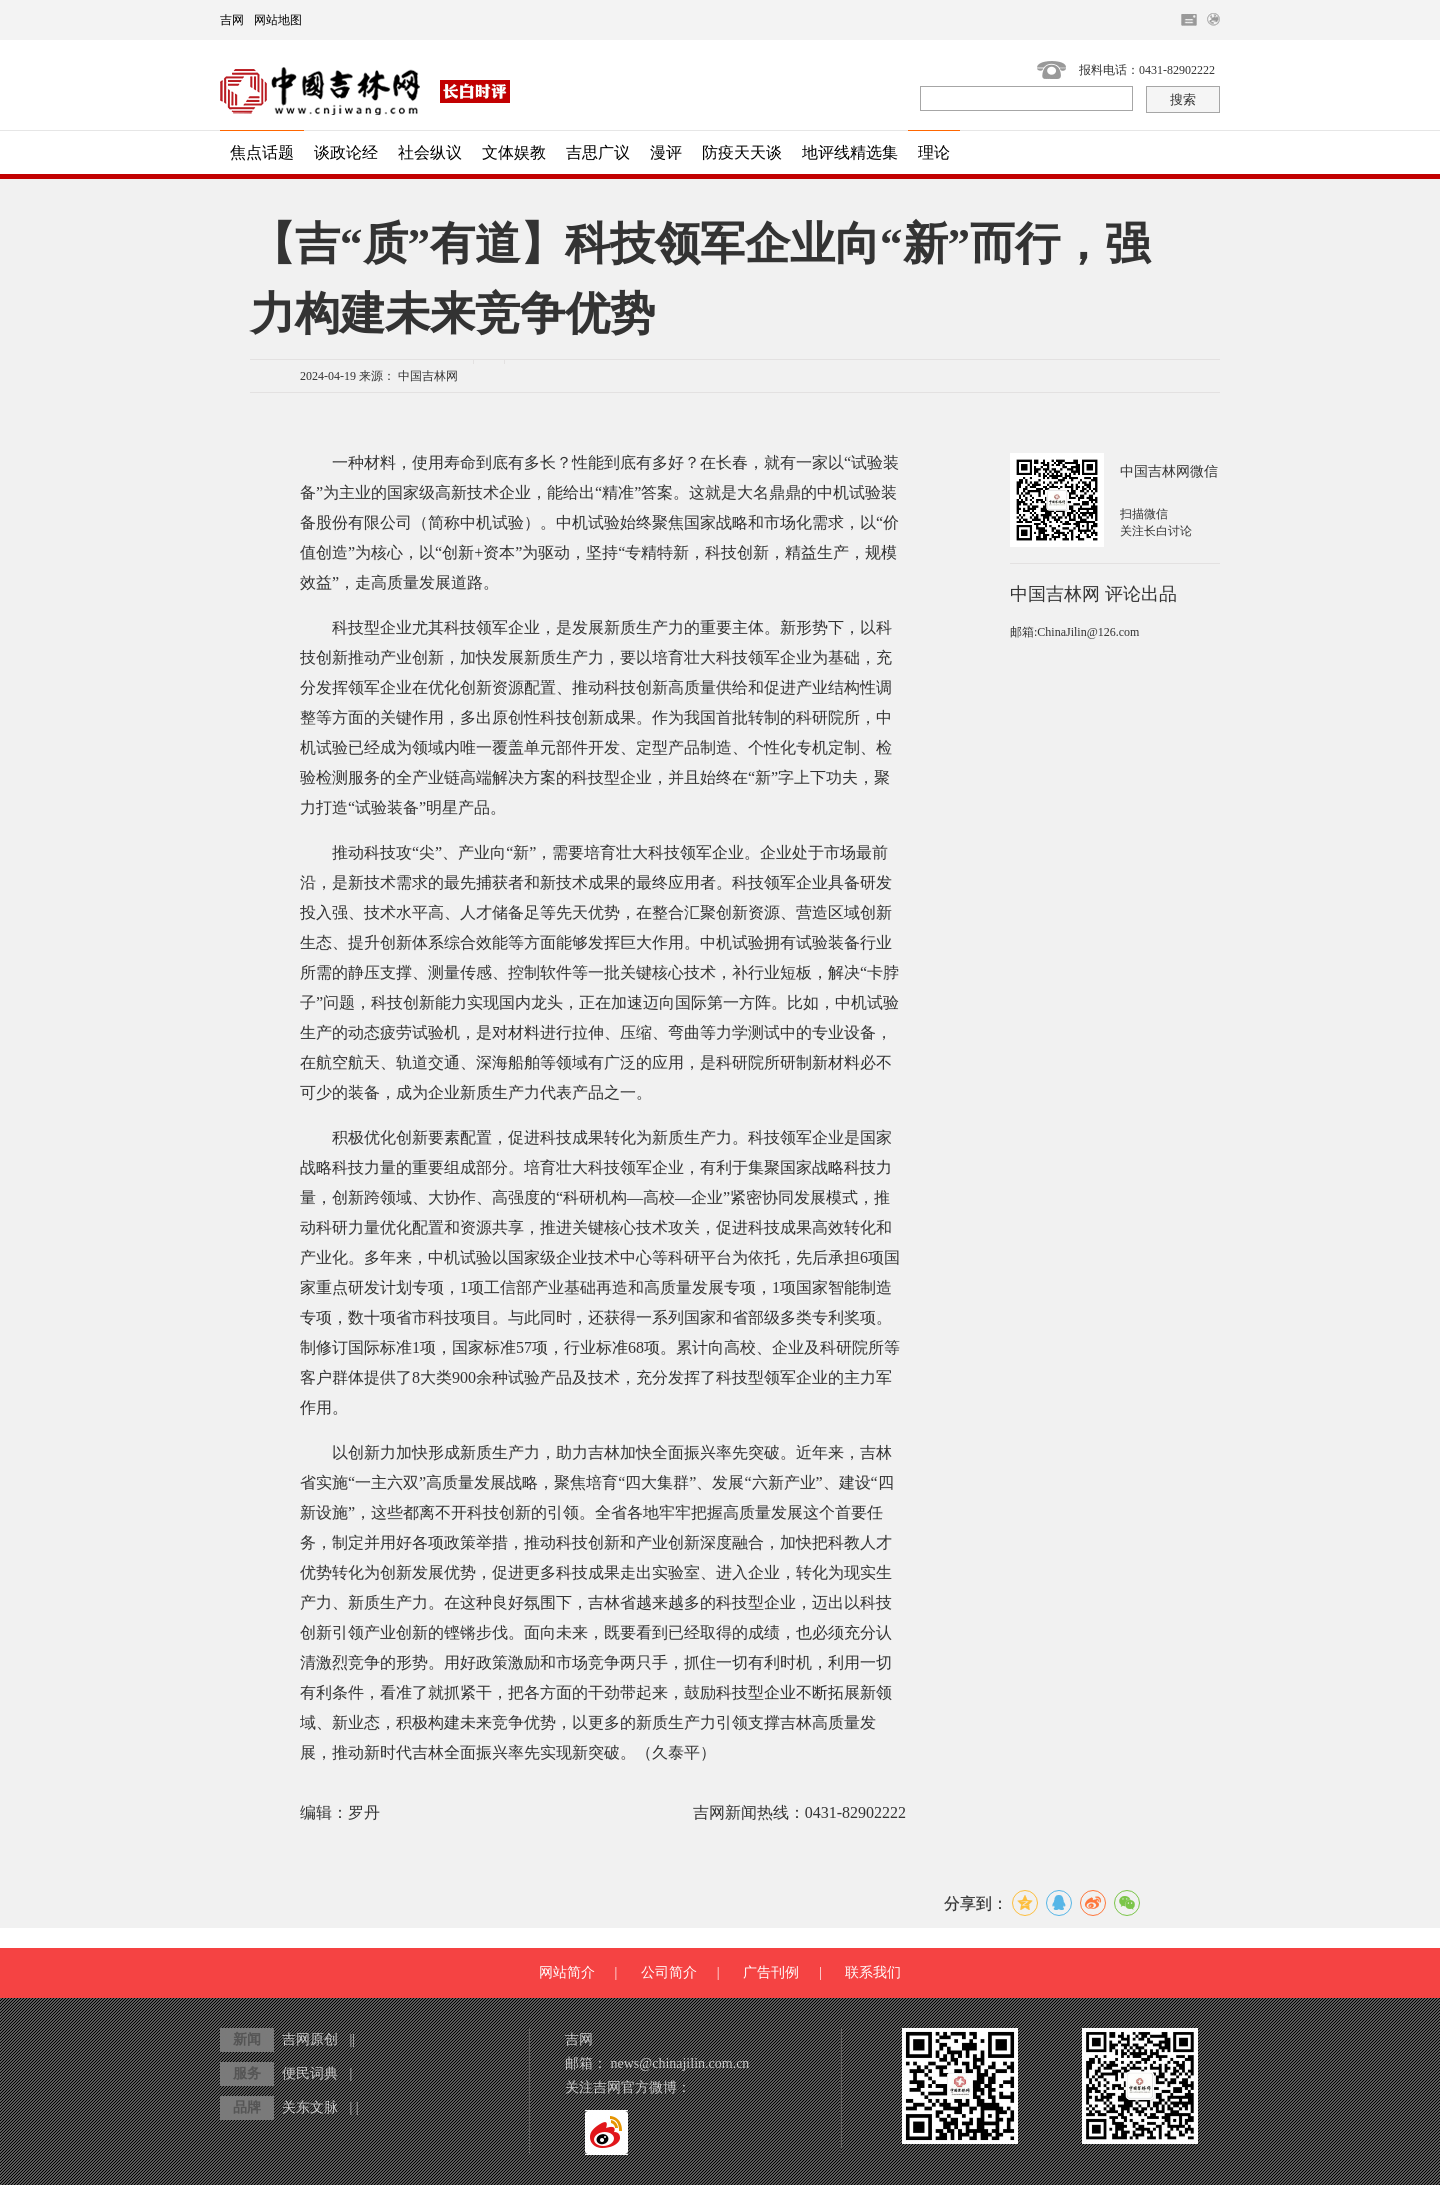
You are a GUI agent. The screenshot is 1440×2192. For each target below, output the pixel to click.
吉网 (232, 20)
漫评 (666, 152)
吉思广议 (598, 152)
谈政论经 (346, 152)
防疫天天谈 (742, 152)
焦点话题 (262, 152)
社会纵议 (430, 152)
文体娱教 (514, 152)
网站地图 (278, 20)
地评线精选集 (850, 152)
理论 (934, 152)
